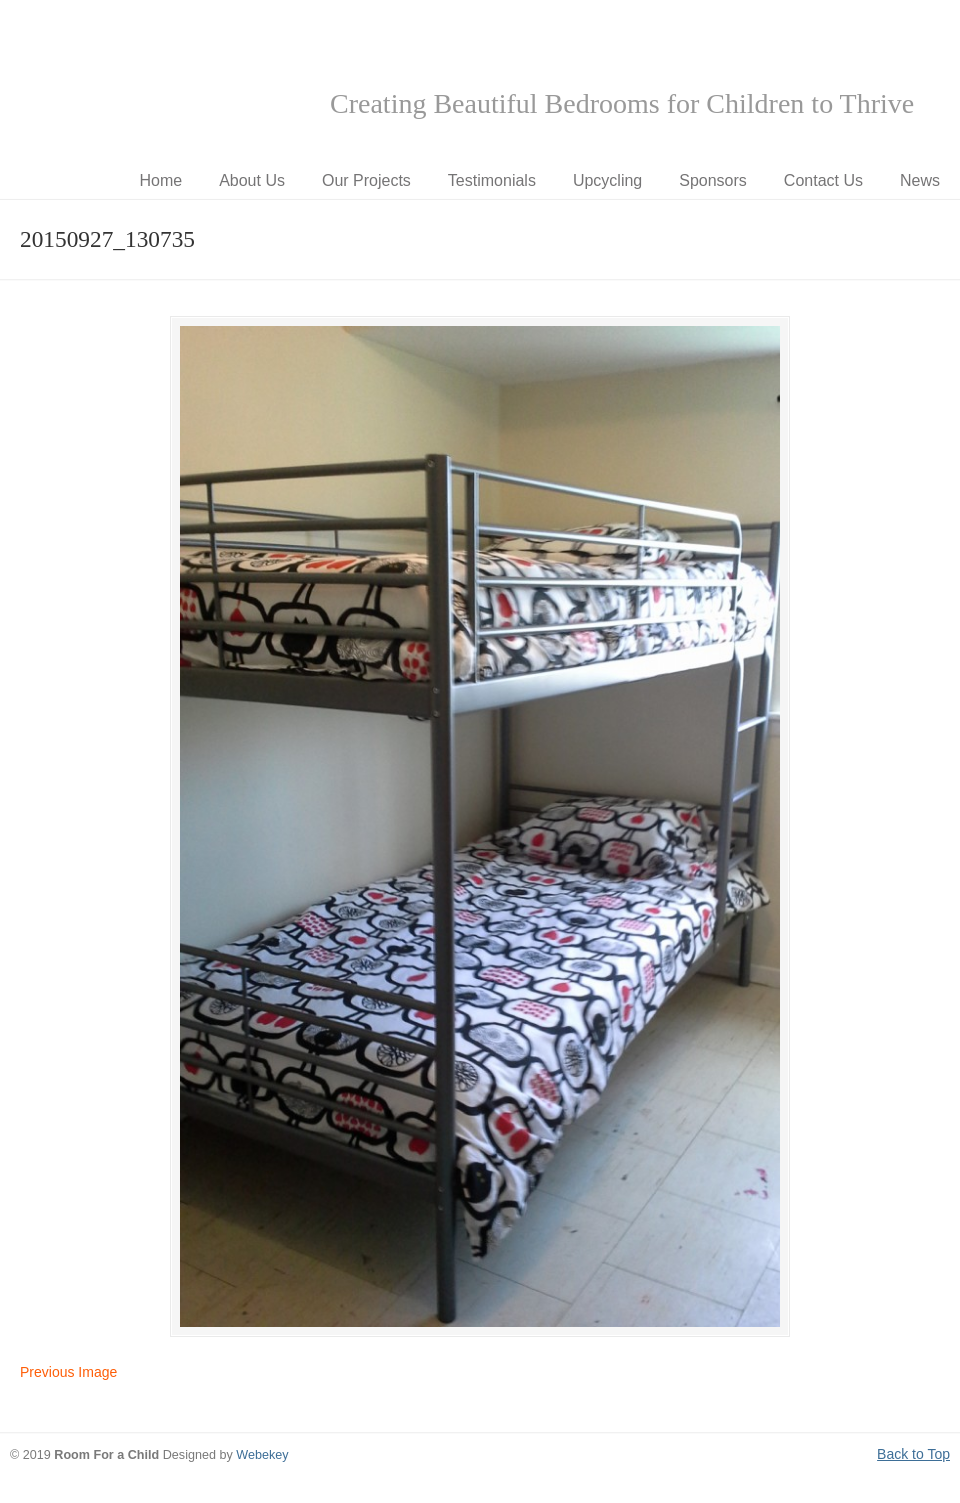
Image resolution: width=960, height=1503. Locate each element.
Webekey (262, 1455)
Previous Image (68, 1372)
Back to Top (913, 1454)
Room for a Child (160, 81)
